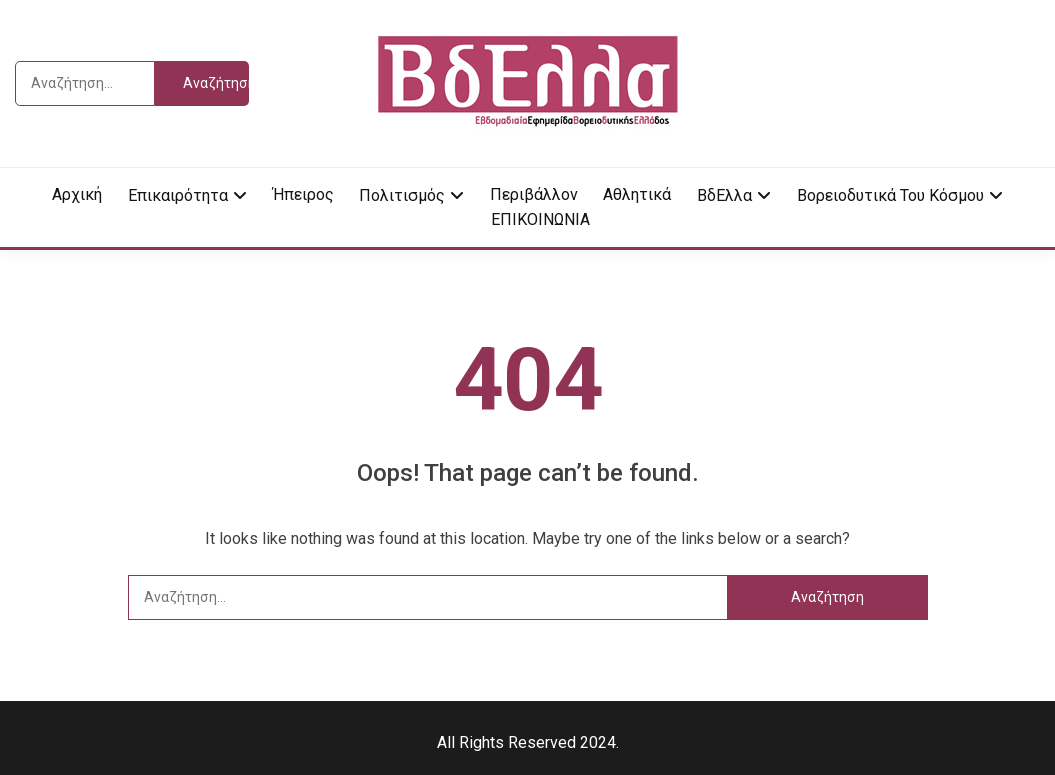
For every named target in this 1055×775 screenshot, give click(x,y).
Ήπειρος (303, 194)
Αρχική (77, 194)
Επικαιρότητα (178, 195)
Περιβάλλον (534, 194)
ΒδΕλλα (724, 195)
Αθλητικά (637, 194)
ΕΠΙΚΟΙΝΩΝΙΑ (540, 219)
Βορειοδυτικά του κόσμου (890, 195)
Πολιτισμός (402, 195)
